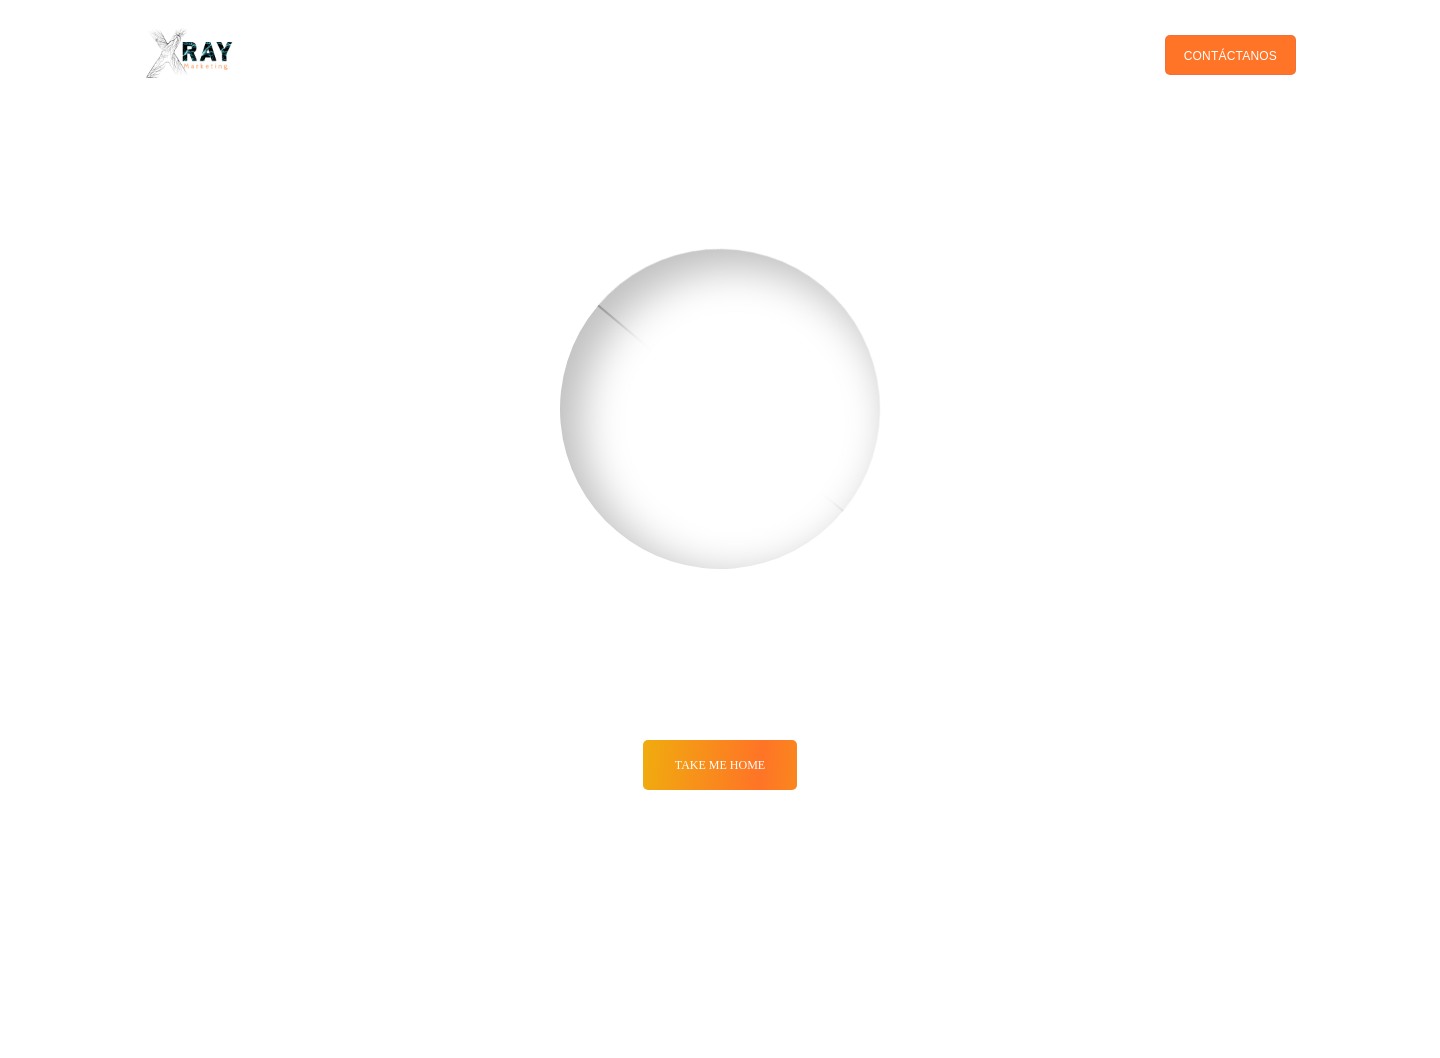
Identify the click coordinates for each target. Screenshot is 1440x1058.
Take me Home (720, 765)
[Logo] (190, 55)
